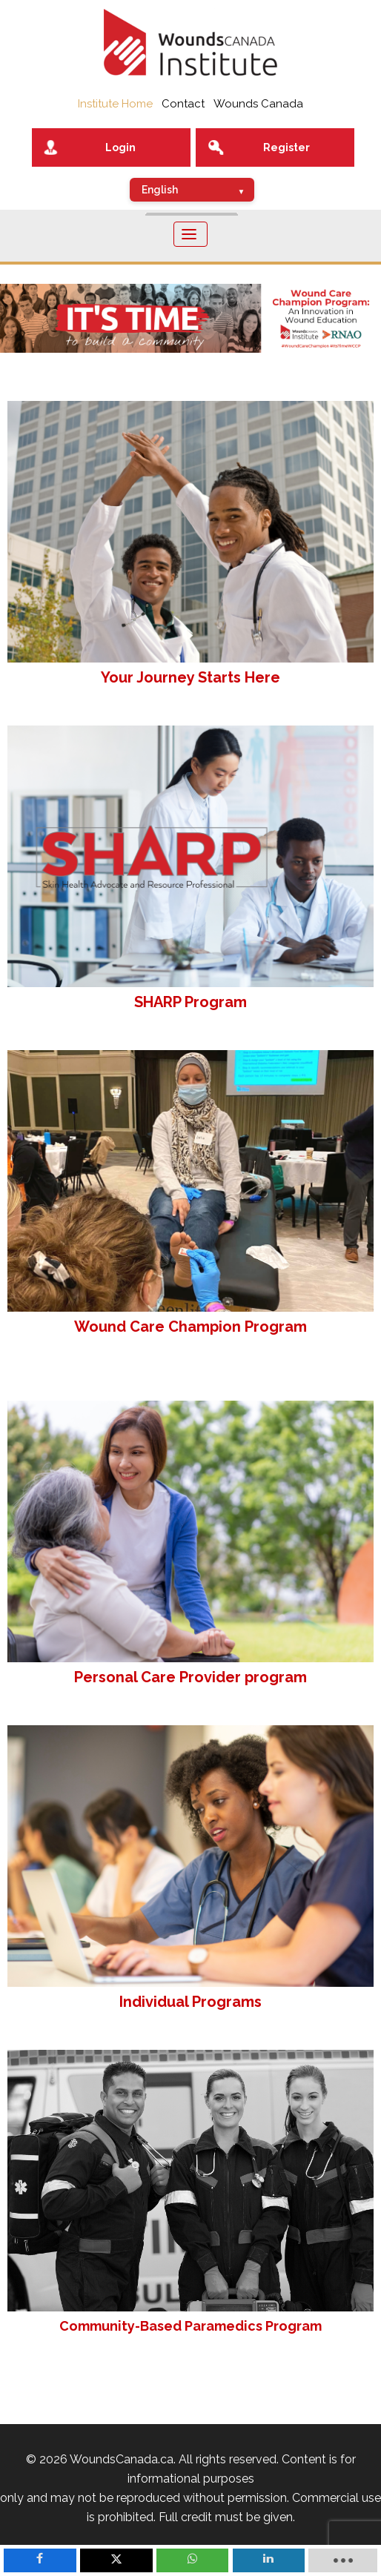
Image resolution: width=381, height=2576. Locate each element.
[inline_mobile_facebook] (40, 2560)
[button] (190, 318)
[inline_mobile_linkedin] (269, 2560)
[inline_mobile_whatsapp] (192, 2560)
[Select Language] (192, 190)
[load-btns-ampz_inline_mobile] (342, 2560)
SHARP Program (190, 1002)
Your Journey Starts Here (190, 677)
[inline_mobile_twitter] (116, 2560)
